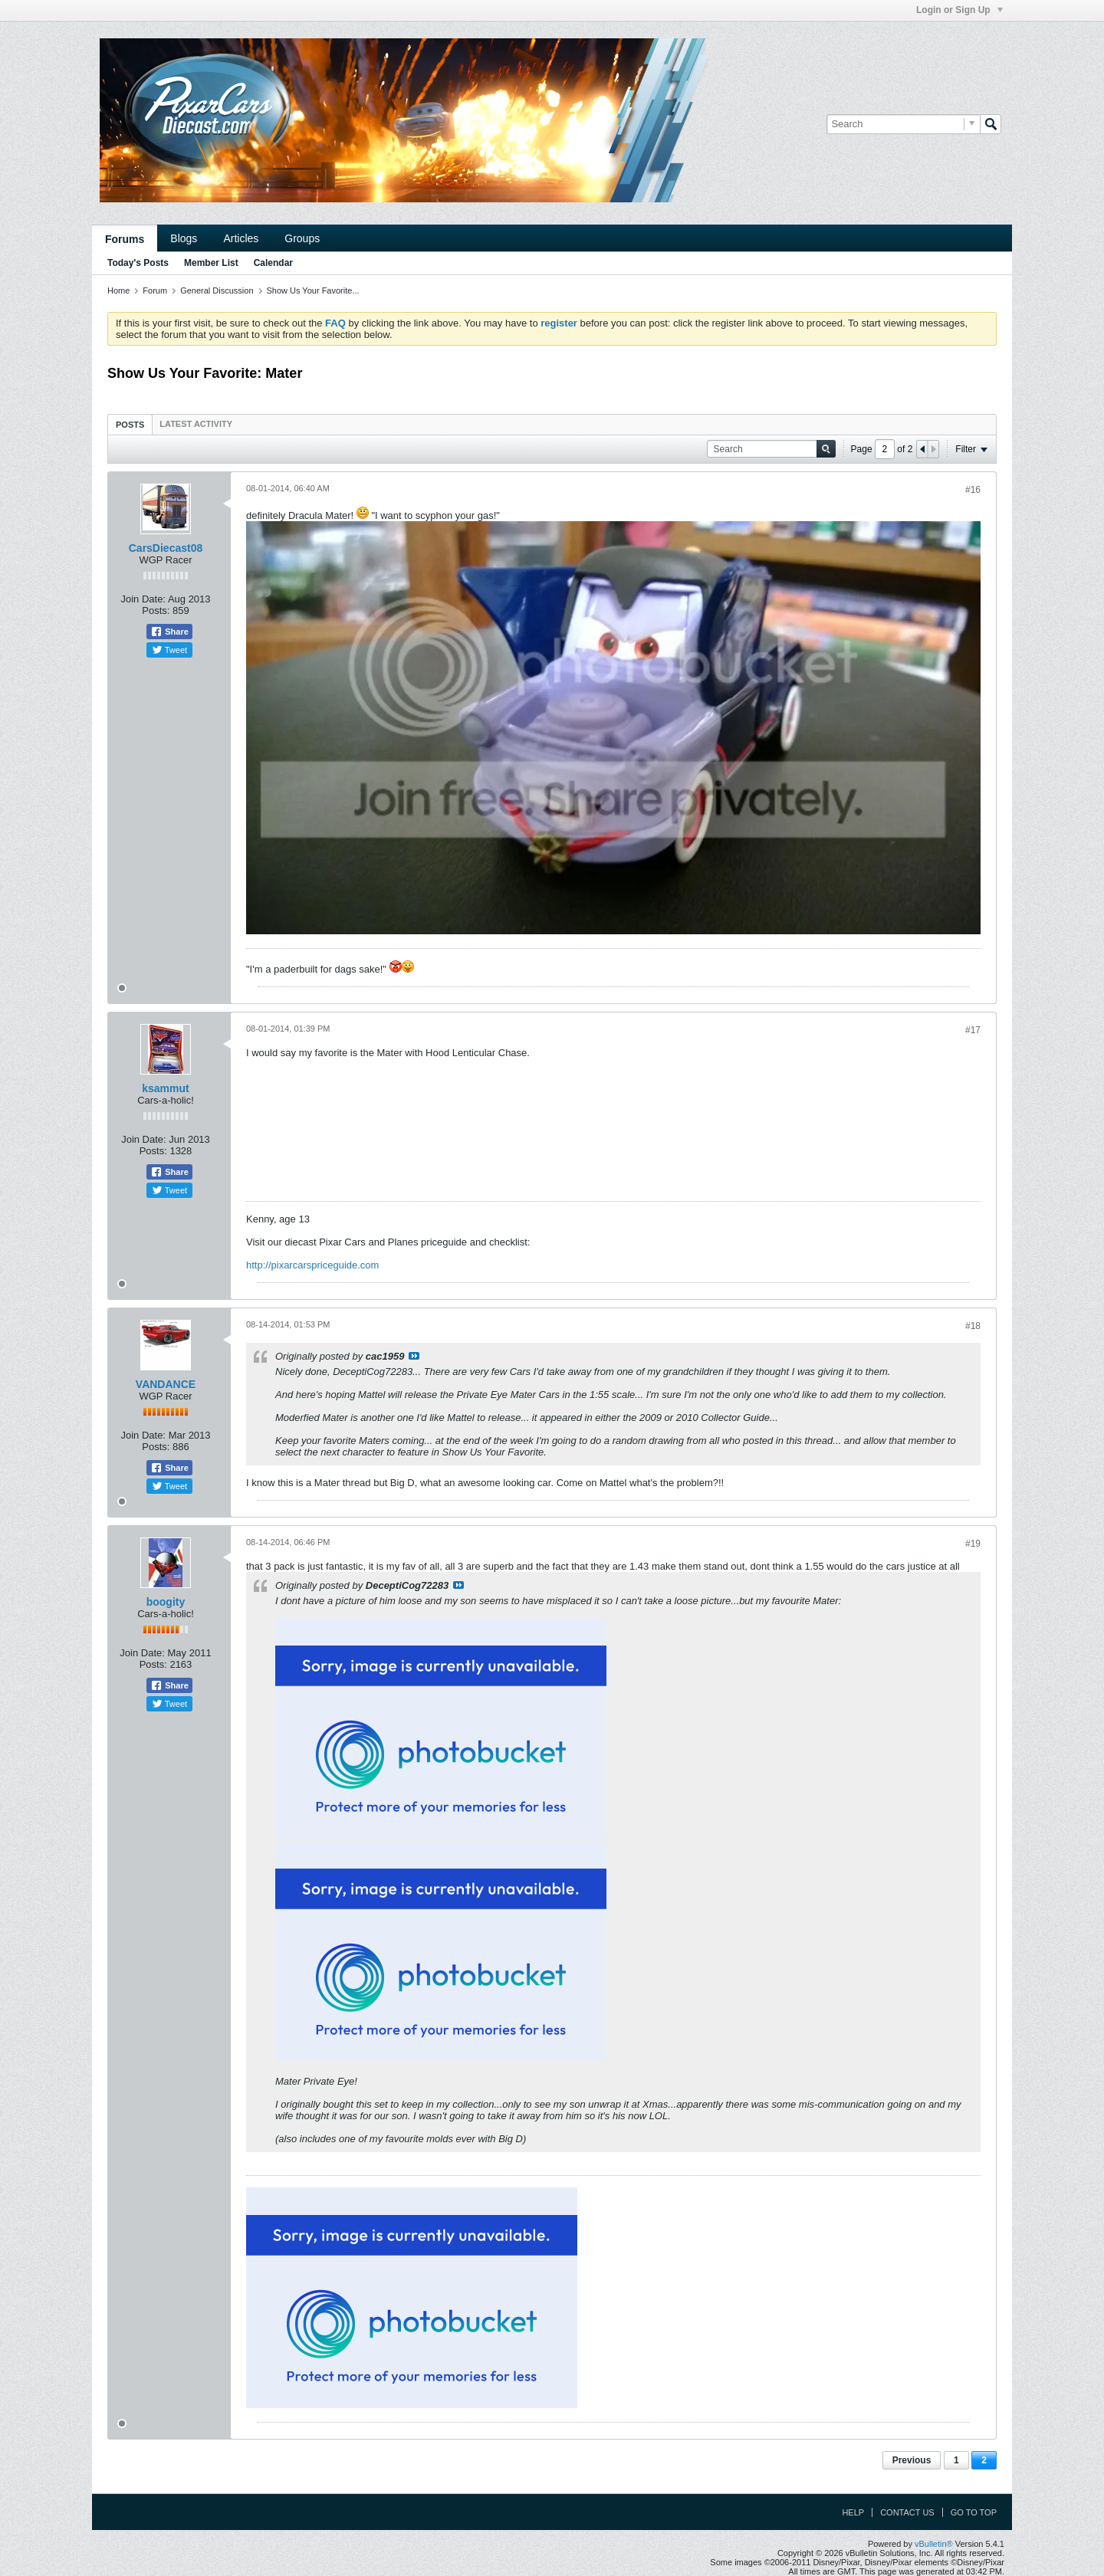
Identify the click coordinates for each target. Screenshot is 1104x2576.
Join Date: (143, 599)
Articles (240, 238)
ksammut (165, 1088)
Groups (302, 238)
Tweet (169, 650)
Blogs (183, 238)
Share (169, 631)
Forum (155, 290)
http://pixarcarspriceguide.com (312, 1265)
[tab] (130, 424)
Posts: (155, 610)
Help (853, 2512)
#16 (973, 489)
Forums (124, 239)
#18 (973, 1326)
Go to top (974, 2512)
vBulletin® (934, 2543)
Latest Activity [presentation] (195, 423)
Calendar (273, 263)
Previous (912, 2460)
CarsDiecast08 (166, 548)
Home (118, 290)
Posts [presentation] (130, 424)
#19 (973, 1543)
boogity (166, 1602)
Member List (211, 263)
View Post (414, 1356)
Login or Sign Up (959, 10)
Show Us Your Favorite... (313, 290)
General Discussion (216, 290)
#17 (973, 1030)
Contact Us (907, 2512)
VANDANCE (166, 1384)
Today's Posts (138, 263)
